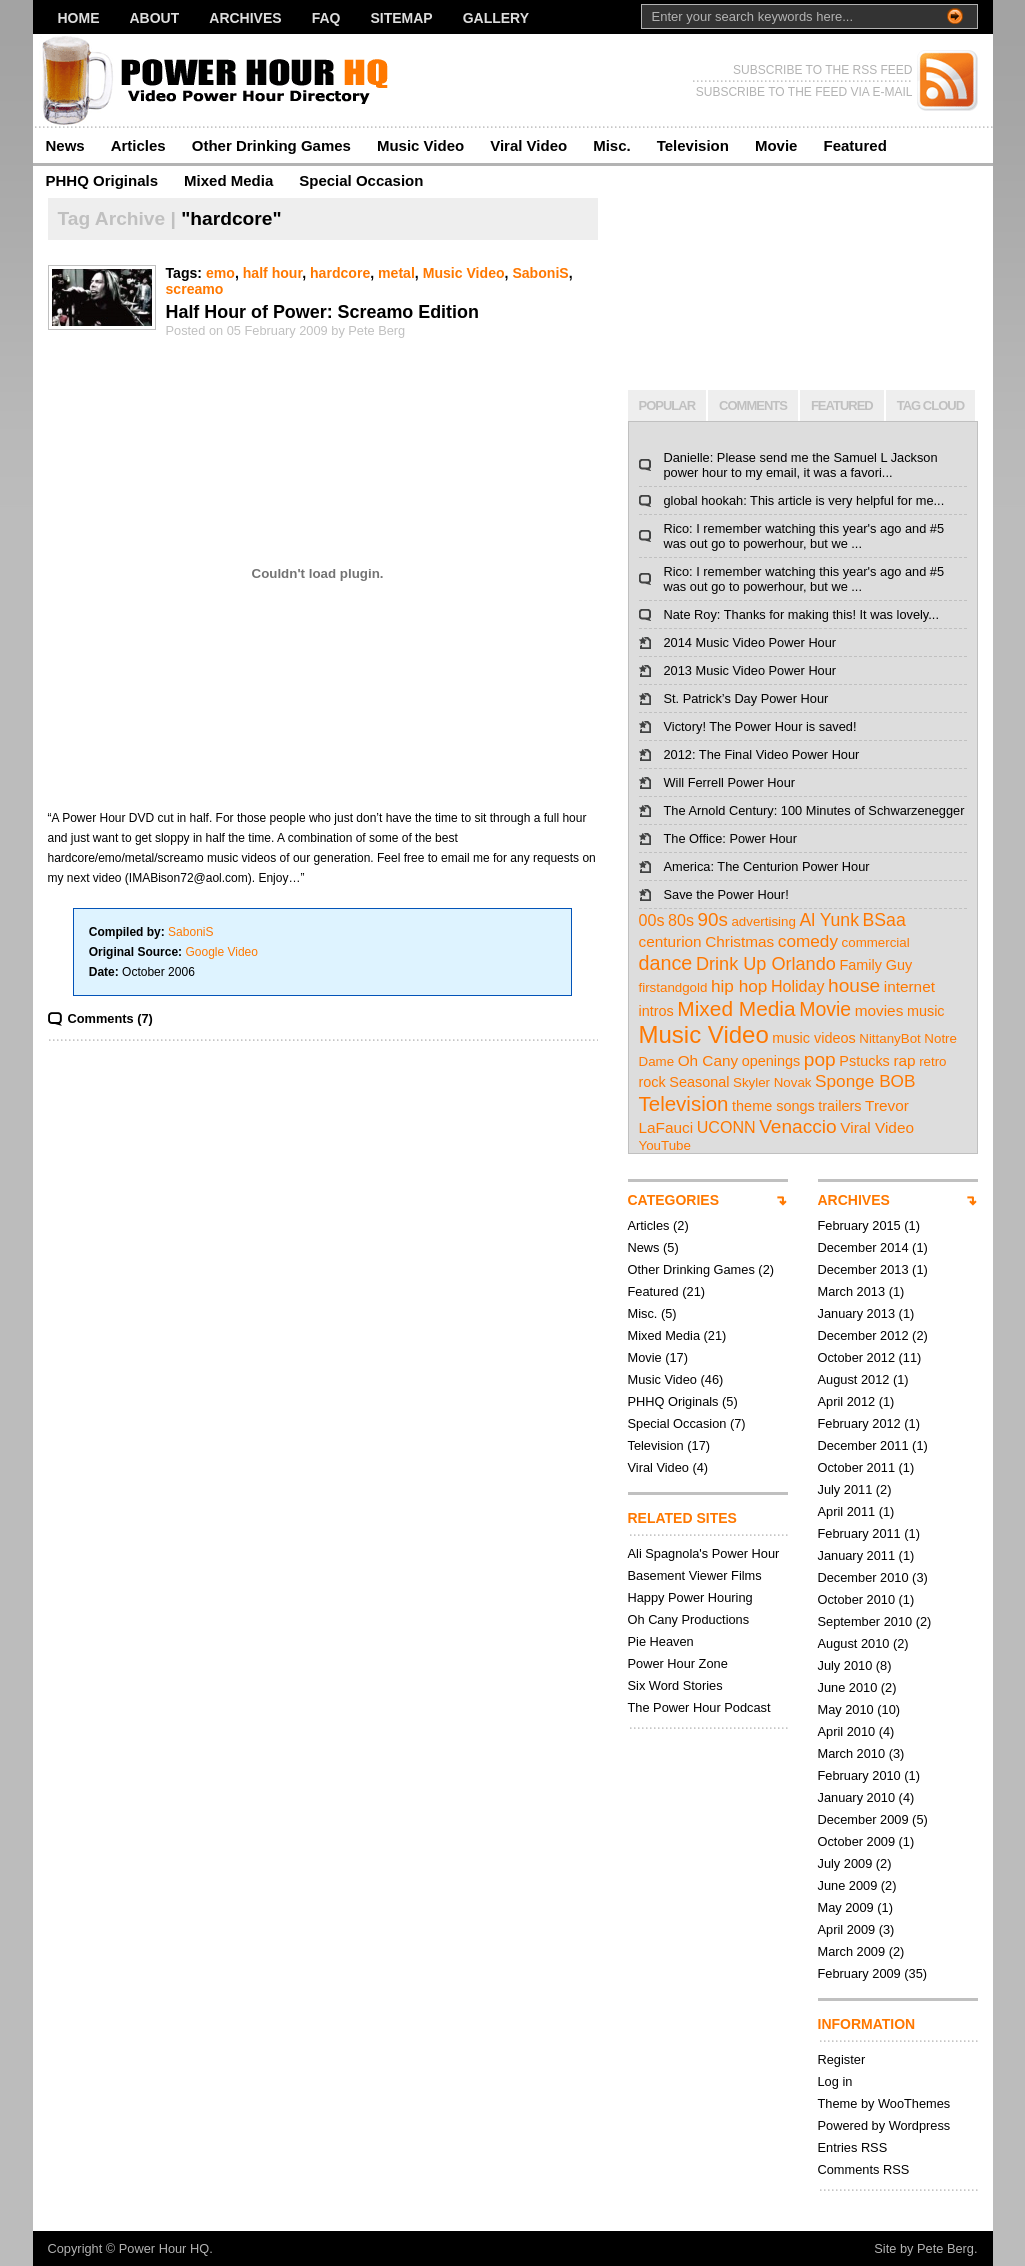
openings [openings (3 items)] (771, 1061)
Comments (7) (110, 1018)
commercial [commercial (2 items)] (876, 942)
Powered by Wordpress (884, 2125)
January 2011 (857, 1555)
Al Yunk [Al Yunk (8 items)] (829, 920)
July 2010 (845, 1665)
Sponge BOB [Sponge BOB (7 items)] (865, 1081)
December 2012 (863, 1335)
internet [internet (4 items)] (909, 986)
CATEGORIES (674, 1200)
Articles (138, 145)
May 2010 (846, 1709)
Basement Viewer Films (695, 1575)
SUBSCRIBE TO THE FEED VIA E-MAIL (804, 92)
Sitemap (401, 18)
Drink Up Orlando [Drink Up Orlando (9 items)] (766, 964)
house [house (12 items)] (854, 985)
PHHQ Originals (102, 180)
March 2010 (852, 1753)
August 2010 (854, 1643)
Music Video (420, 145)
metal (396, 273)
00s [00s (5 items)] (652, 920)
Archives (245, 18)
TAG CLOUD (930, 405)
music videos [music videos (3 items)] (813, 1038)
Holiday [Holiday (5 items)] (798, 986)
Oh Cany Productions (689, 1619)
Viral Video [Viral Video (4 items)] (877, 1127)
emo (220, 273)
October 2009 (857, 1841)
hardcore (340, 273)
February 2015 (859, 1225)
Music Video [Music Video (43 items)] (704, 1034)
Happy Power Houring (690, 1597)
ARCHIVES (854, 1200)
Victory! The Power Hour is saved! (760, 726)
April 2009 (847, 1929)
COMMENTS (753, 405)
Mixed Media (228, 180)
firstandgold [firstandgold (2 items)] (673, 987)
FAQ (326, 18)
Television (693, 145)
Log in (835, 2081)
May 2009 (846, 1907)
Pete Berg (945, 2248)
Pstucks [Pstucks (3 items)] (864, 1061)
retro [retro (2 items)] (932, 1061)
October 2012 (857, 1357)
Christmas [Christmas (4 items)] (739, 941)
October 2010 (857, 1599)
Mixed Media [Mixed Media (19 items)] (736, 1008)
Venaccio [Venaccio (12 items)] (798, 1126)
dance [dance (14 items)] (666, 963)
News (65, 145)
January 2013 (857, 1313)
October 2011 (857, 1467)
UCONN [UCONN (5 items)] (726, 1127)
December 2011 (863, 1445)
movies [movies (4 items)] (879, 1010)
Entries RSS (853, 2147)
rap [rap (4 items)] (904, 1060)
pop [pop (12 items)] (820, 1059)
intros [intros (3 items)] (656, 1011)
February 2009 (859, 1973)
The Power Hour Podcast (699, 1707)
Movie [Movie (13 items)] (825, 1009)
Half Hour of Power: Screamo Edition (322, 312)
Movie (776, 145)
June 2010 (848, 1687)
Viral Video (528, 145)
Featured (854, 145)
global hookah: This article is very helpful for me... (804, 500)
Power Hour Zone (678, 1663)
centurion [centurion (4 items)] (670, 941)
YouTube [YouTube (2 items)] (665, 1145)
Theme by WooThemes (884, 2103)
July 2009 (845, 1863)
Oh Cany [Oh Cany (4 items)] (708, 1060)
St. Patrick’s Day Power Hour (746, 698)
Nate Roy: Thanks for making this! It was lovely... (801, 614)
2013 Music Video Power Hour (750, 670)
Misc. (612, 145)
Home (79, 18)
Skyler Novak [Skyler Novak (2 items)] (772, 1082)
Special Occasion (361, 180)
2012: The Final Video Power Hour (762, 754)
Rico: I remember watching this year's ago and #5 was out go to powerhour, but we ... (804, 536)
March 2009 (852, 1951)
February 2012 (859, 1423)
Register (842, 2059)
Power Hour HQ (164, 2248)
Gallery (496, 18)
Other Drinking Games (271, 145)
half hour (272, 273)
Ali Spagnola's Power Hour (704, 1553)
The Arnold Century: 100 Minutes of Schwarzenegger (814, 810)
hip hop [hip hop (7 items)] (739, 986)
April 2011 (847, 1511)
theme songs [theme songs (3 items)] (773, 1106)
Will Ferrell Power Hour (730, 782)
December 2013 (863, 1269)
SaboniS (540, 273)
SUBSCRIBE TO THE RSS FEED (822, 70)
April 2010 (847, 1731)
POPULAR (667, 405)
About (155, 18)
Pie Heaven (661, 1641)
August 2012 (854, 1379)
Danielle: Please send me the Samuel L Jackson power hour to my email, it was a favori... (801, 465)
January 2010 (857, 1797)
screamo (195, 289)
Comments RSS (864, 2169)
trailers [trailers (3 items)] (839, 1106)
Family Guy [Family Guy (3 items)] (875, 965)
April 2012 (847, 1401)
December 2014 (863, 1247)
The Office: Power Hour (730, 838)
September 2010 (865, 1621)
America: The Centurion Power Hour (767, 866)
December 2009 (863, 1819)
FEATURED (842, 405)
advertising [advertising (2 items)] (763, 921)
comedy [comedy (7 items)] (808, 941)
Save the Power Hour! (726, 894)
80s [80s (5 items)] (681, 920)
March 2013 (852, 1291)
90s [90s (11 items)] (713, 919)
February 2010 (859, 1775)
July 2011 (845, 1489)
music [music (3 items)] (926, 1011)
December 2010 (863, 1577)
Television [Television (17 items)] (684, 1103)
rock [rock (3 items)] (652, 1082)
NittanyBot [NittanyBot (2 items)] (890, 1038)
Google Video (221, 952)
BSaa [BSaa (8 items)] (884, 920)
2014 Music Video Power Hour (750, 642)
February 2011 (859, 1533)
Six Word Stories (675, 1685)
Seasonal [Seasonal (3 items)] (699, 1082)
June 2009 (848, 1885)
